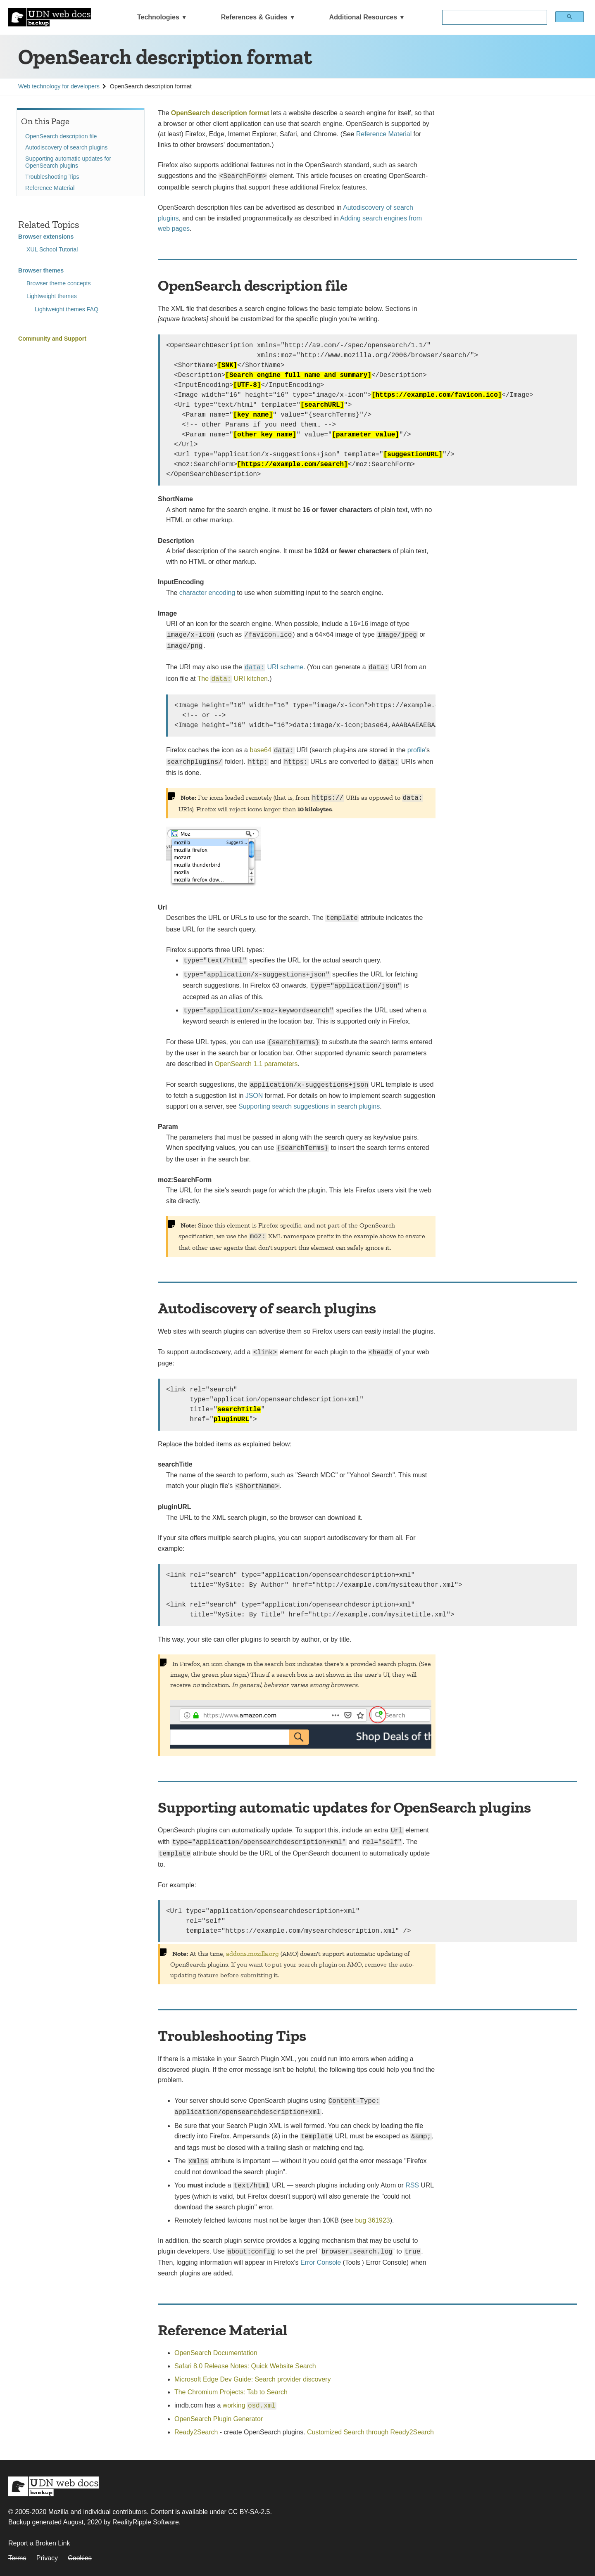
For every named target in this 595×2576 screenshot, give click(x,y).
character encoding (207, 592)
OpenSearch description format (220, 112)
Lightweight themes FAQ (66, 309)
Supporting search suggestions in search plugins (309, 1106)
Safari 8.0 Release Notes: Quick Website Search (245, 2366)
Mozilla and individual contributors (97, 2511)
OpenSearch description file (61, 136)
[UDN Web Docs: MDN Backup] (49, 17)
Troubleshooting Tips (52, 176)
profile (416, 750)
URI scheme (273, 667)
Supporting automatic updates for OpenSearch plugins (68, 162)
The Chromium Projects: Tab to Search (231, 2392)
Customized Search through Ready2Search (370, 2432)
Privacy (47, 2558)
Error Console (320, 2262)
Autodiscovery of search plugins (66, 147)
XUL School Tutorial (52, 249)
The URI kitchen (233, 678)
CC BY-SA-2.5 (249, 2511)
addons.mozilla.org (252, 1953)
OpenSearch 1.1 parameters (256, 1063)
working (249, 2405)
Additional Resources (363, 17)
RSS (412, 2185)
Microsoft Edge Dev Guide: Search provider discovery (252, 2379)
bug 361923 (372, 2220)
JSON (254, 1095)
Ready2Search (196, 2432)
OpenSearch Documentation (215, 2352)
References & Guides (254, 17)
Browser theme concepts (58, 283)
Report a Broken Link (39, 2543)
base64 (260, 750)
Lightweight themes (51, 296)
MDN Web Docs (53, 2486)
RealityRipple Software (145, 2522)
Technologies (158, 17)
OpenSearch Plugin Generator (218, 2418)
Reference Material (49, 188)
